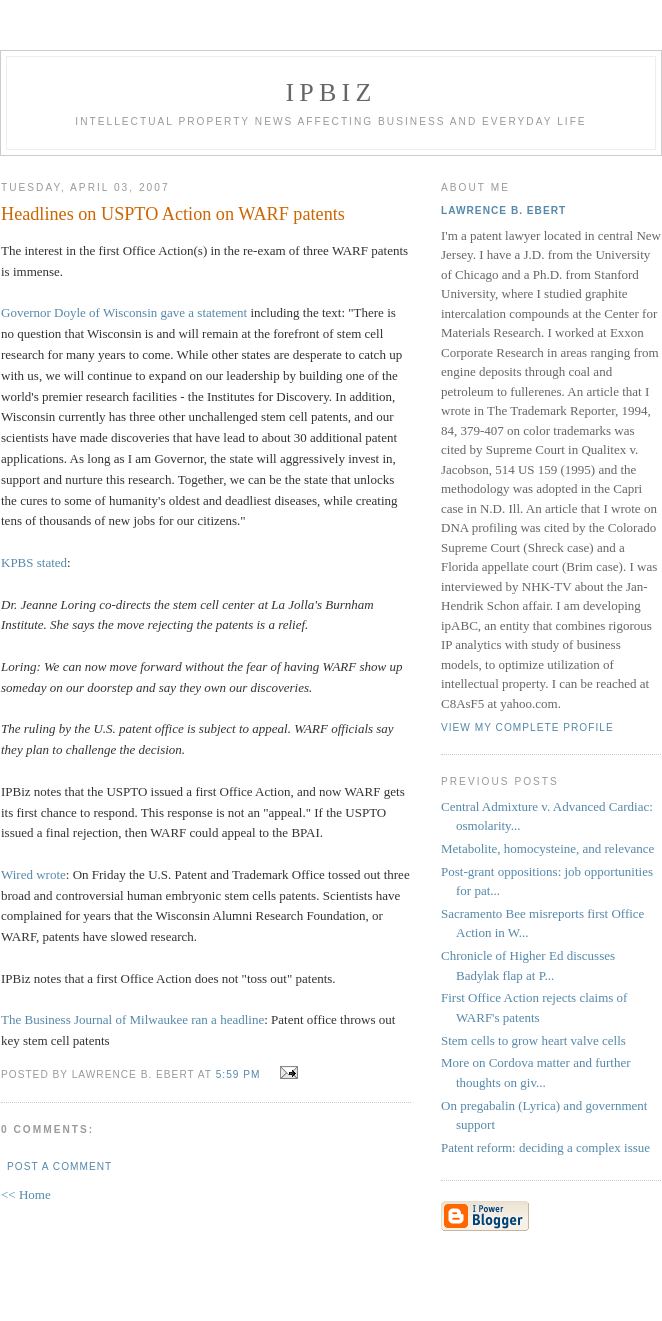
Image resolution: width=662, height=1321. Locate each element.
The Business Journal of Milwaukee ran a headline (132, 1019)
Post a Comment (59, 1166)
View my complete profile (527, 727)
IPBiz (331, 92)
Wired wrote (33, 874)
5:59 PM (238, 1074)
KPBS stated (34, 562)
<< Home (26, 1194)
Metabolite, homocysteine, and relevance (547, 848)
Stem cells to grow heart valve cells (533, 1040)
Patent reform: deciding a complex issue (545, 1147)
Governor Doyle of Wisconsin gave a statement (124, 312)
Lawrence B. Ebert (503, 210)
